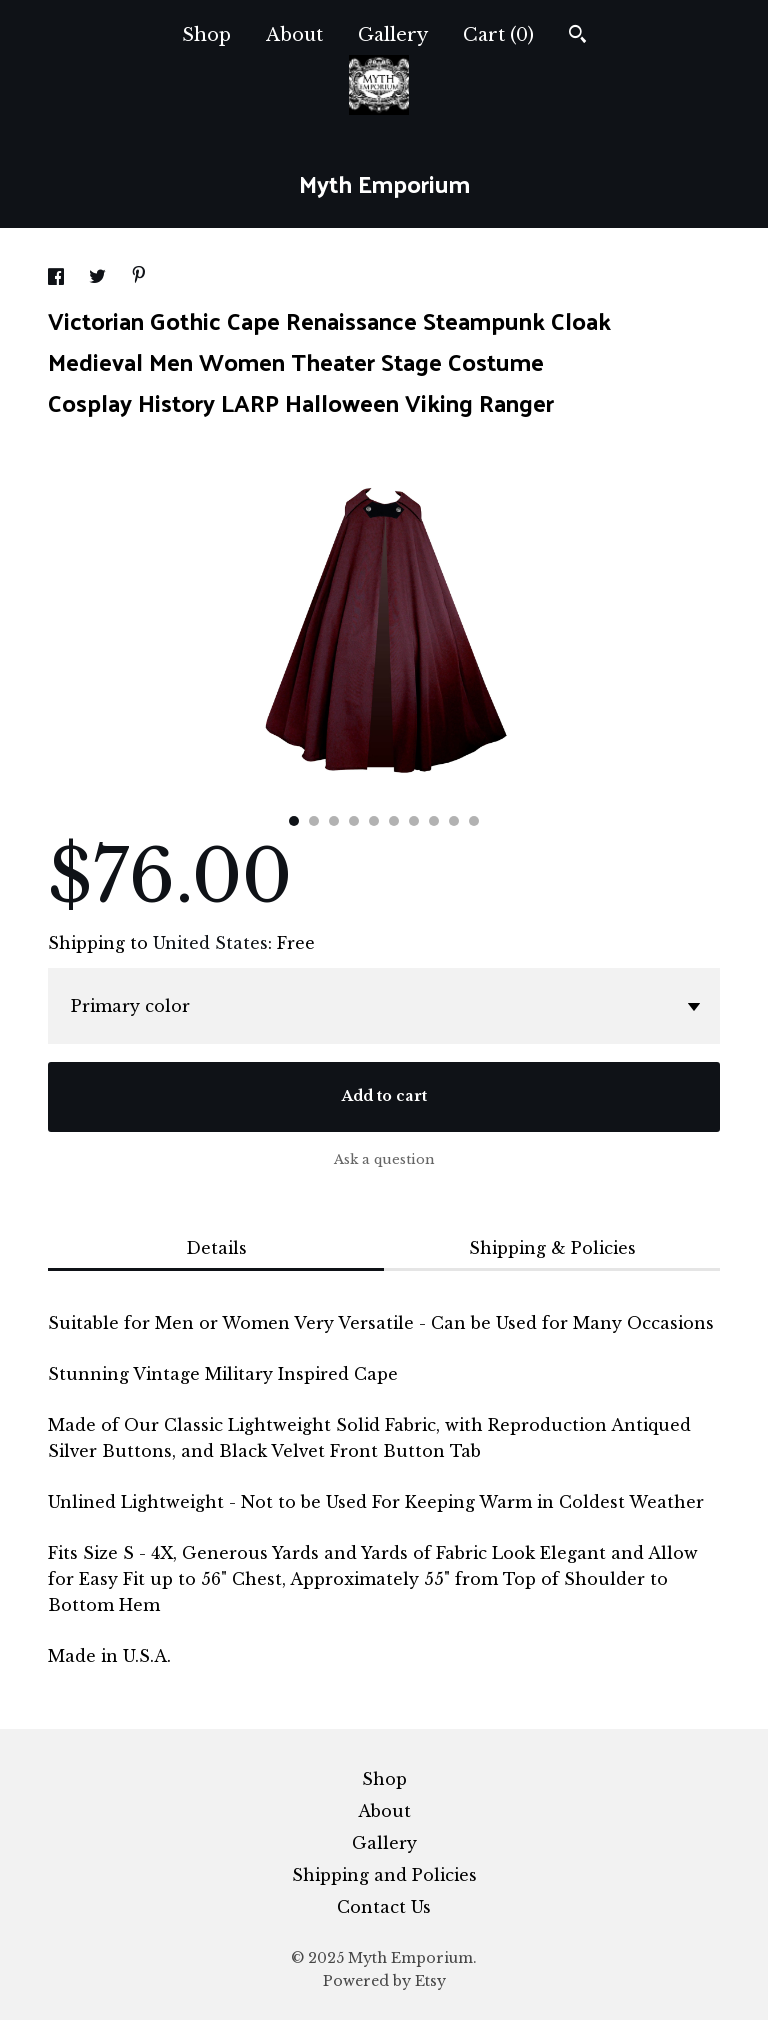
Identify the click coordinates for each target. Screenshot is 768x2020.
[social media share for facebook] (58, 279)
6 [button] (394, 821)
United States (210, 943)
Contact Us (384, 1907)
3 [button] (334, 821)
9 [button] (454, 821)
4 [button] (354, 821)
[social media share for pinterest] (139, 277)
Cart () (498, 35)
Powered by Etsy (384, 1981)
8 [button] (434, 821)
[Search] (577, 36)
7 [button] (414, 821)
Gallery (393, 35)
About (294, 35)
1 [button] (294, 821)
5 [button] (374, 821)
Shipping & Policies (552, 1248)
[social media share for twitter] (100, 279)
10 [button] (474, 821)
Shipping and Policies (384, 1875)
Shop (206, 35)
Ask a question (384, 1159)
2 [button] (314, 821)
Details (216, 1248)
